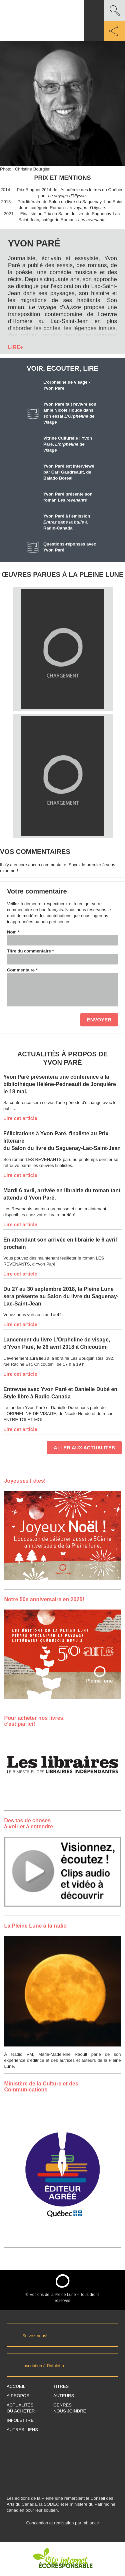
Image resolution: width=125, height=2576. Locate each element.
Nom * (13, 931)
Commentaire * (22, 969)
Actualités (20, 2404)
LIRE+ (15, 347)
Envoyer (99, 1019)
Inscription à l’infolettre (43, 2365)
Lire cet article (20, 1118)
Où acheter (21, 2410)
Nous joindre (69, 2410)
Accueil (16, 2386)
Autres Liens (22, 2429)
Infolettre (20, 2420)
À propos (18, 2395)
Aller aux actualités (84, 1447)
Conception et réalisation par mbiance (62, 2526)
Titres (61, 2386)
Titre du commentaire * (30, 950)
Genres (62, 2404)
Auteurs (63, 2395)
